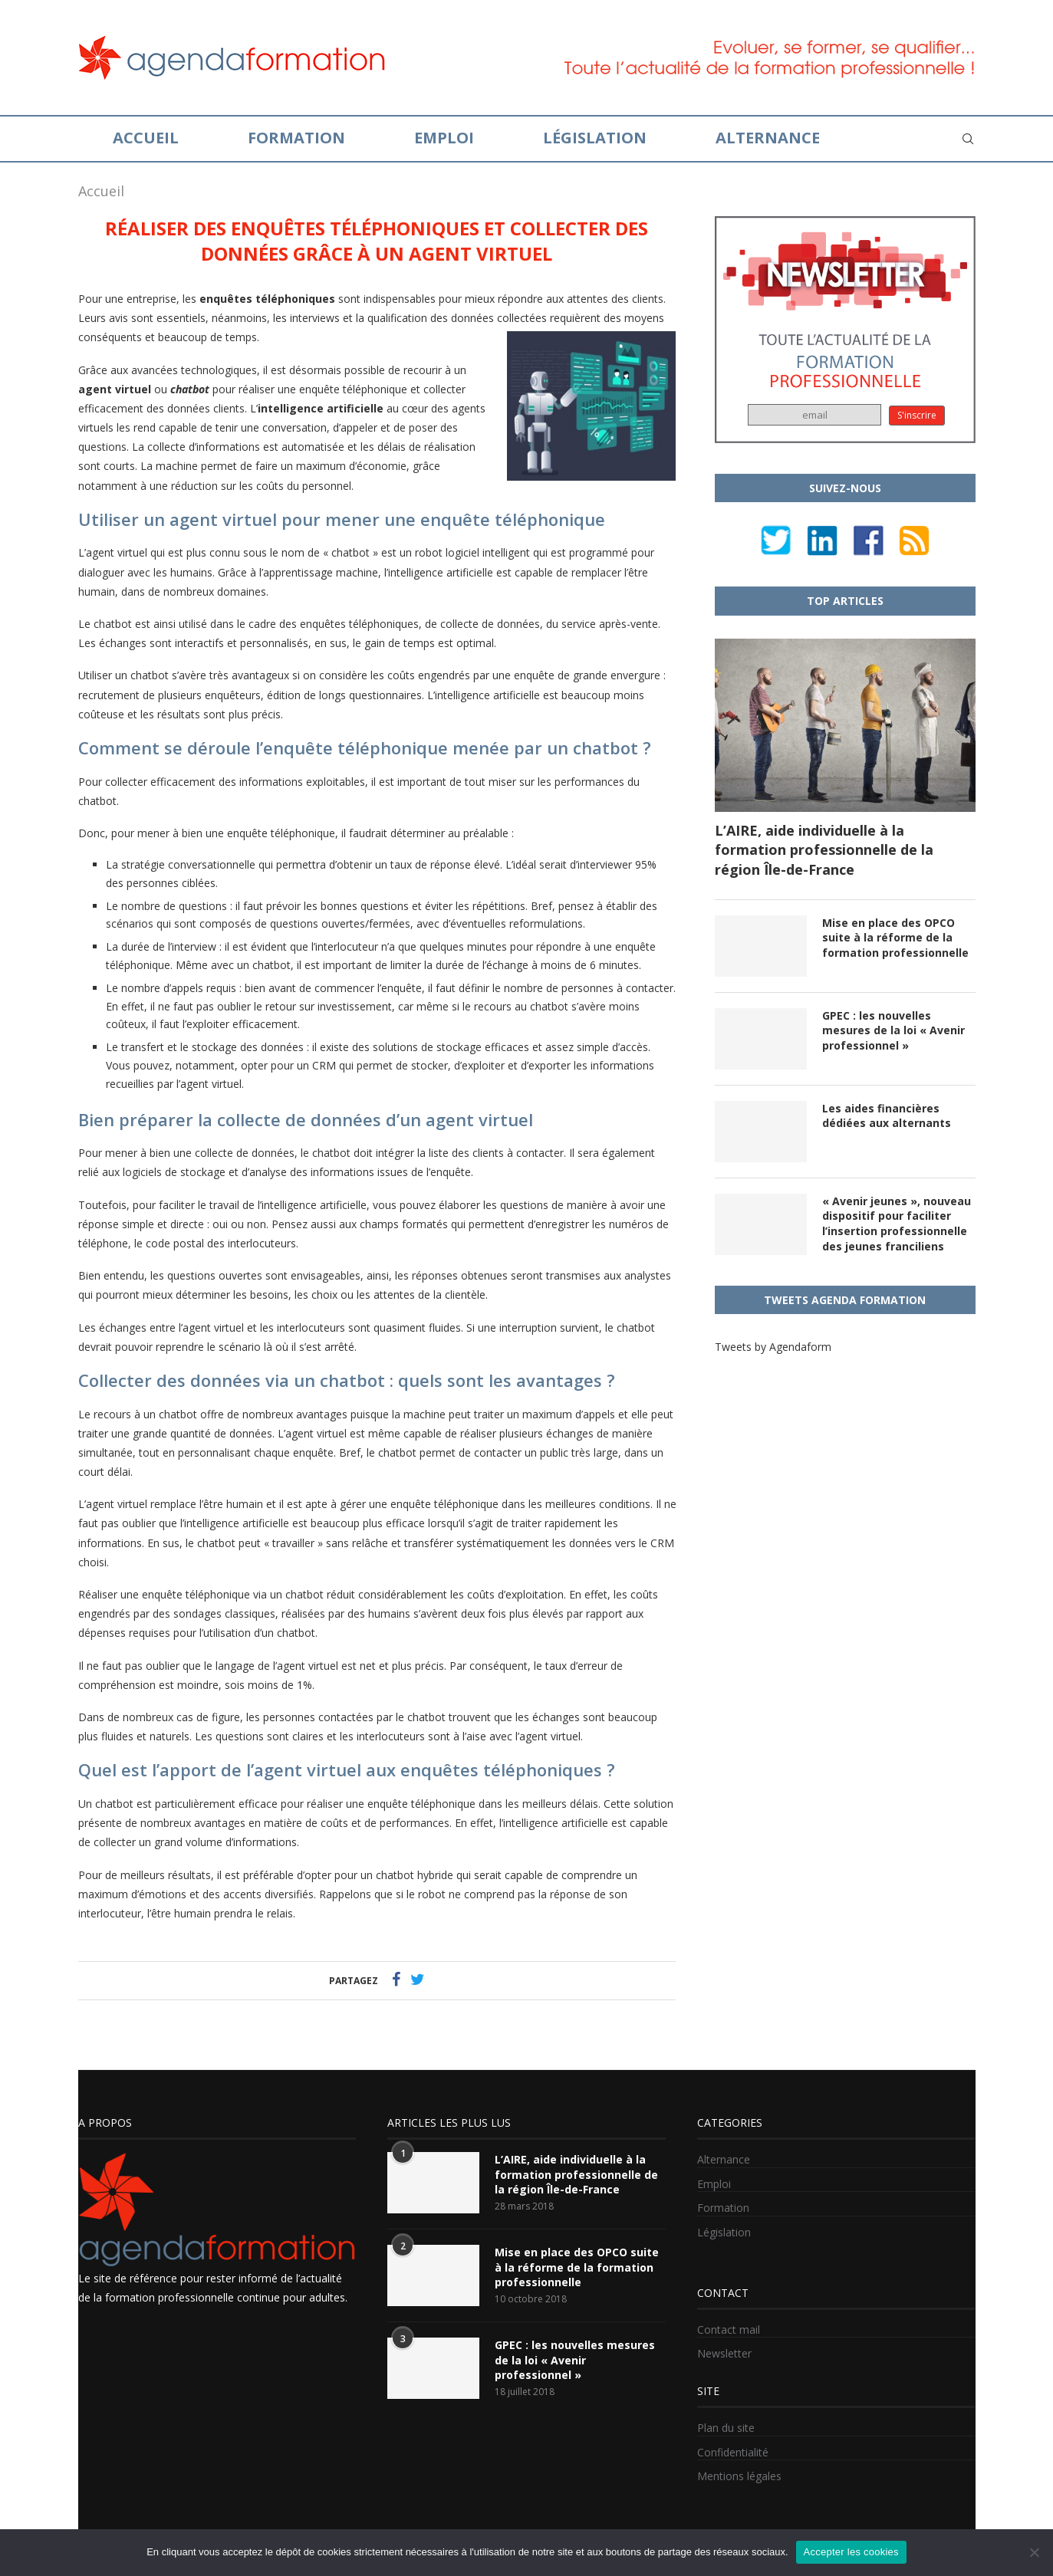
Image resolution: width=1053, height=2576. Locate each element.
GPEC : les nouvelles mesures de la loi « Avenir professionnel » (893, 1030)
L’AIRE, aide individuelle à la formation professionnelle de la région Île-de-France (824, 849)
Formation (296, 137)
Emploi (444, 137)
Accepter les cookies (851, 2552)
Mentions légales (739, 2476)
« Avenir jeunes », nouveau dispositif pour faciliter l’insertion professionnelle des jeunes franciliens (896, 1224)
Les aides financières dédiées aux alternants (886, 1116)
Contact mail (728, 2329)
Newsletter (724, 2353)
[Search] (968, 139)
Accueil (146, 137)
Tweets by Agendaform (773, 1346)
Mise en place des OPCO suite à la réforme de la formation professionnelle (895, 937)
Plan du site (726, 2427)
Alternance (768, 137)
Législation (595, 137)
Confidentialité (732, 2452)
